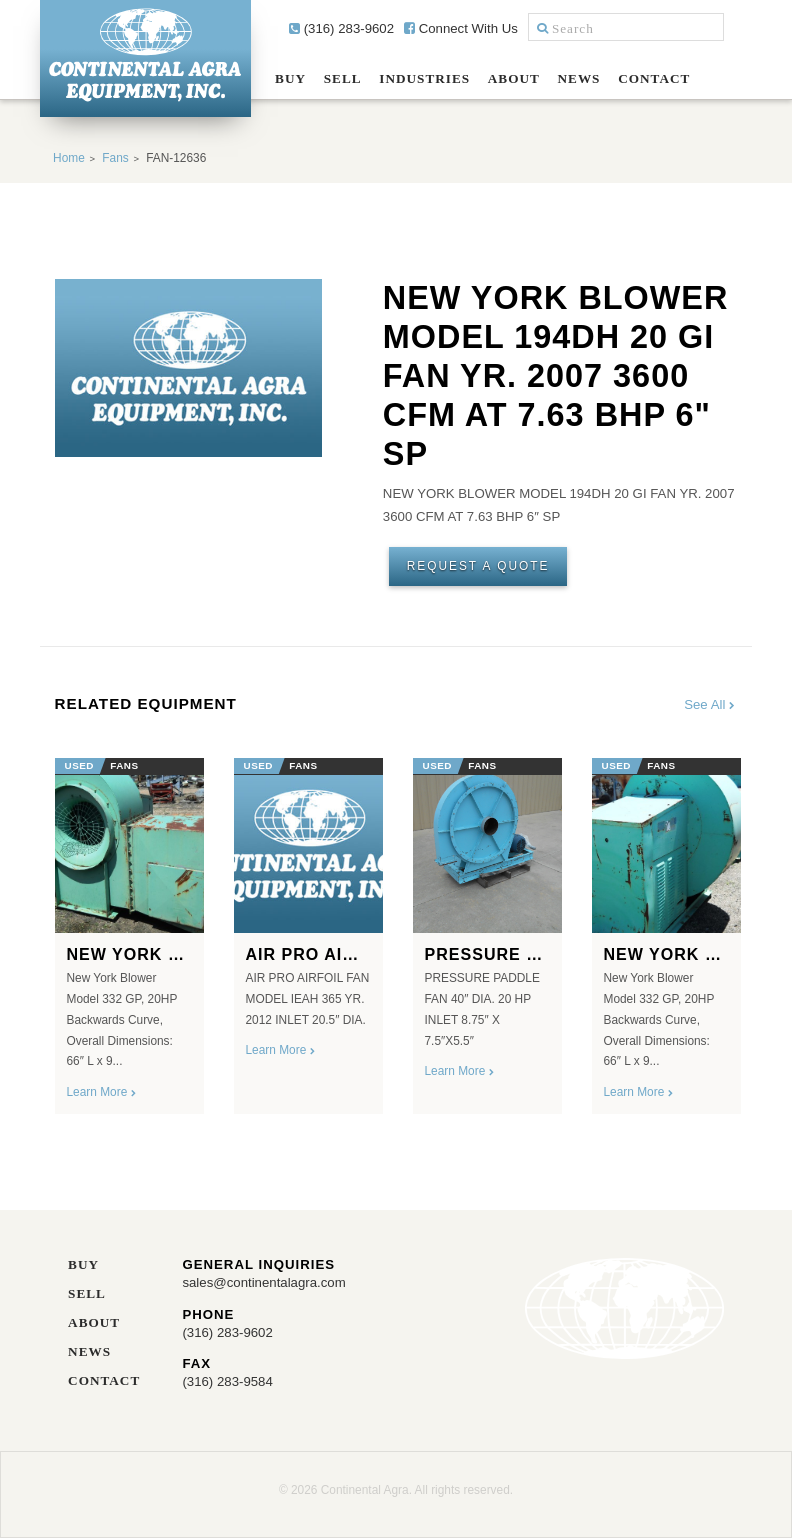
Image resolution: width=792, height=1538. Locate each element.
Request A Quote (478, 566)
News (579, 78)
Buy (290, 78)
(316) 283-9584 (227, 1381)
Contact (654, 78)
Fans (115, 158)
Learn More (101, 1092)
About (514, 78)
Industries (424, 78)
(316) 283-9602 (341, 28)
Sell (343, 78)
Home (69, 158)
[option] (129, 929)
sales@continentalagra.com (263, 1282)
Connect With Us (461, 28)
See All (710, 704)
